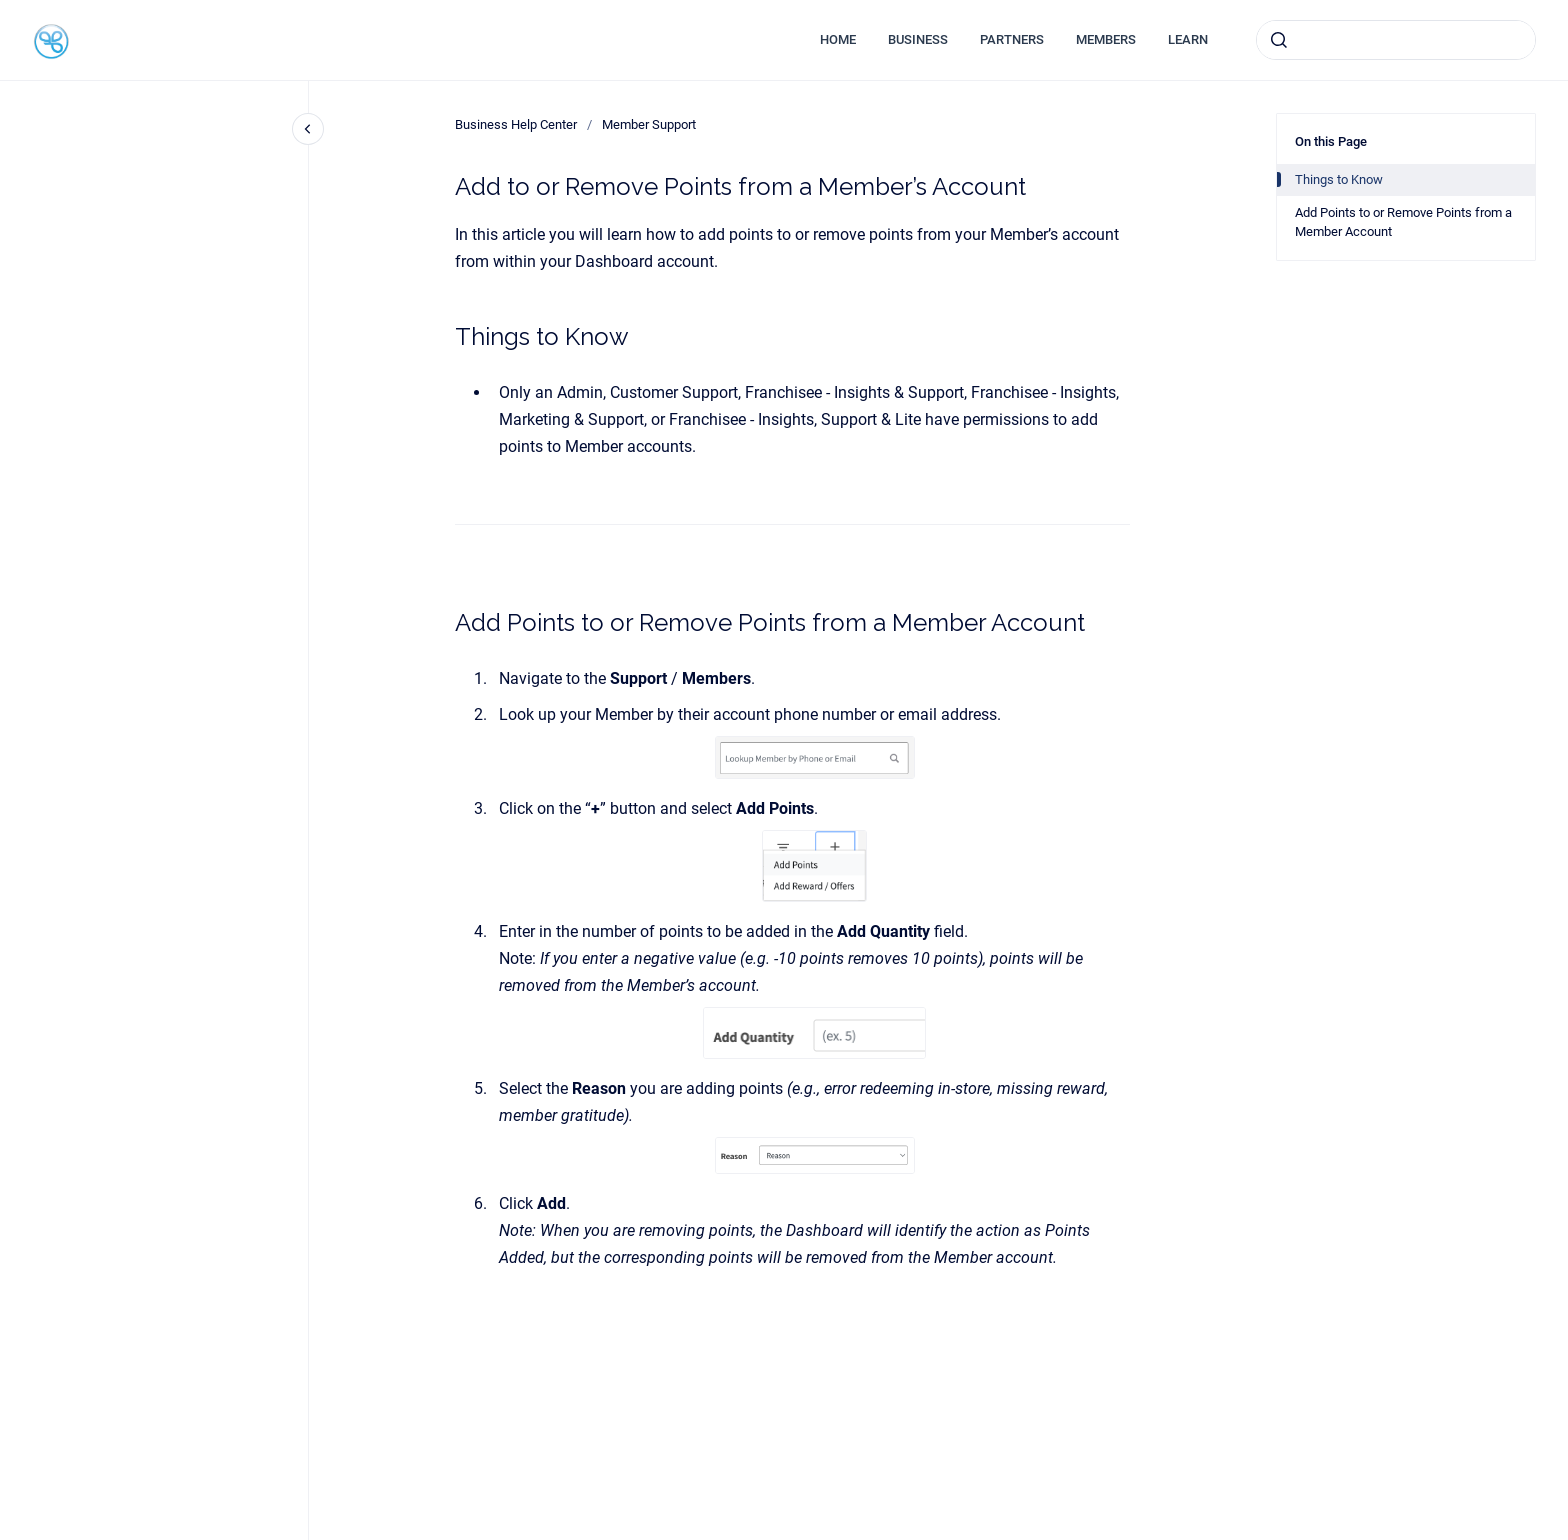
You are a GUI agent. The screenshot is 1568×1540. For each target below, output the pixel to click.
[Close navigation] (308, 129)
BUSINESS (918, 39)
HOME (838, 39)
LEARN (1188, 39)
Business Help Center (516, 124)
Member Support (649, 124)
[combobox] (1396, 40)
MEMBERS (1106, 39)
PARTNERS (1012, 39)
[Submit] (1279, 40)
